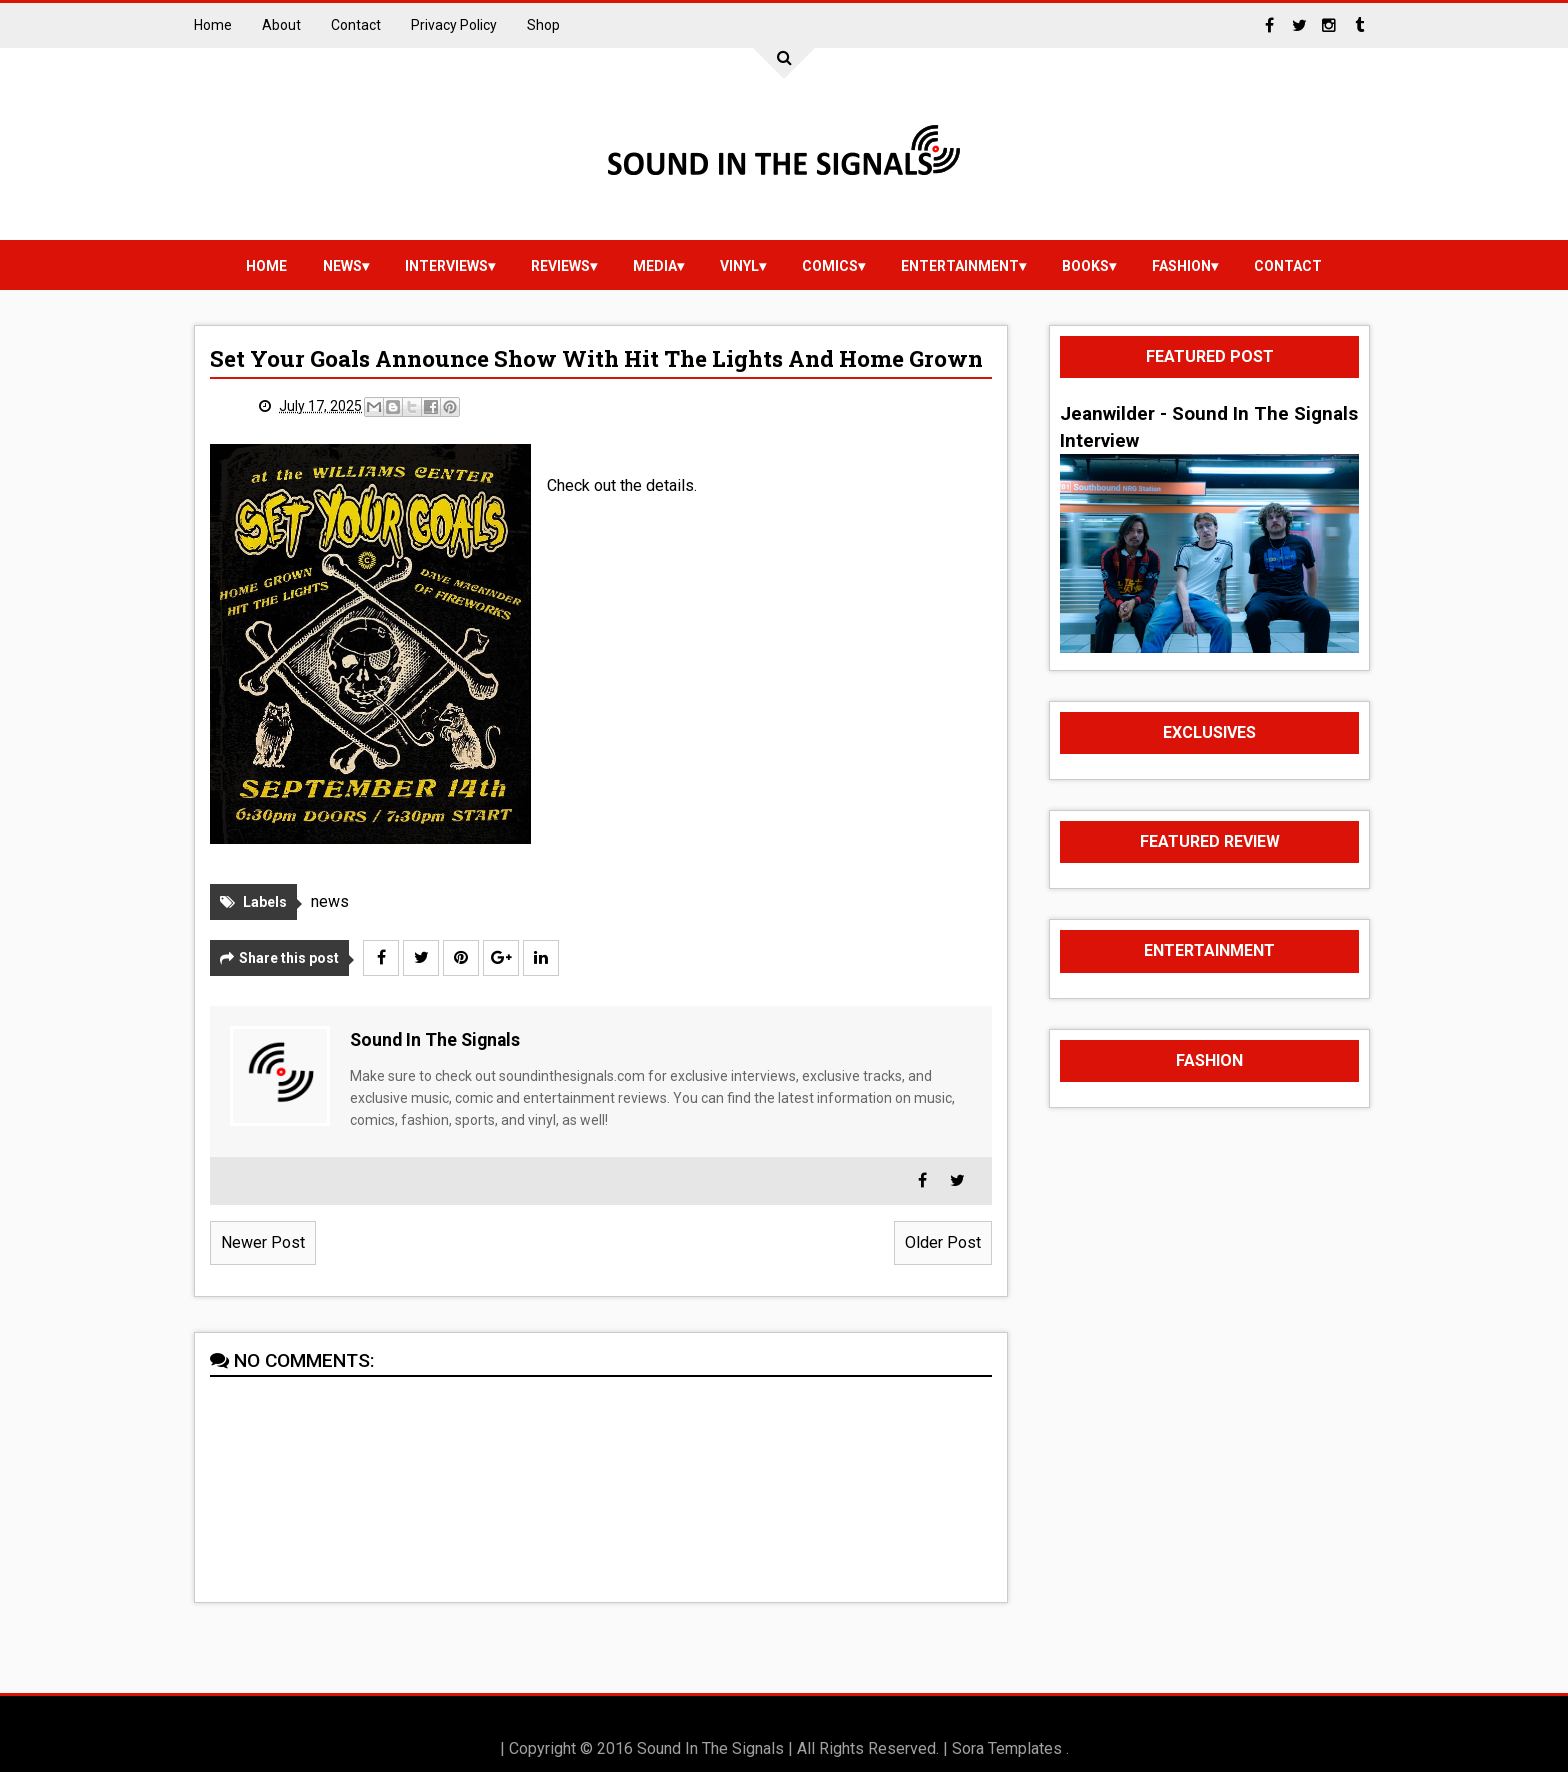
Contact (356, 25)
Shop (543, 25)
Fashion (1181, 266)
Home (213, 25)
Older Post (943, 1242)
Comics (830, 266)
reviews (560, 266)
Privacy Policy (454, 25)
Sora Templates (1007, 1748)
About (281, 25)
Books (1085, 266)
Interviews (446, 266)
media (655, 266)
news (342, 266)
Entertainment (960, 266)
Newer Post (263, 1242)
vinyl (739, 266)
